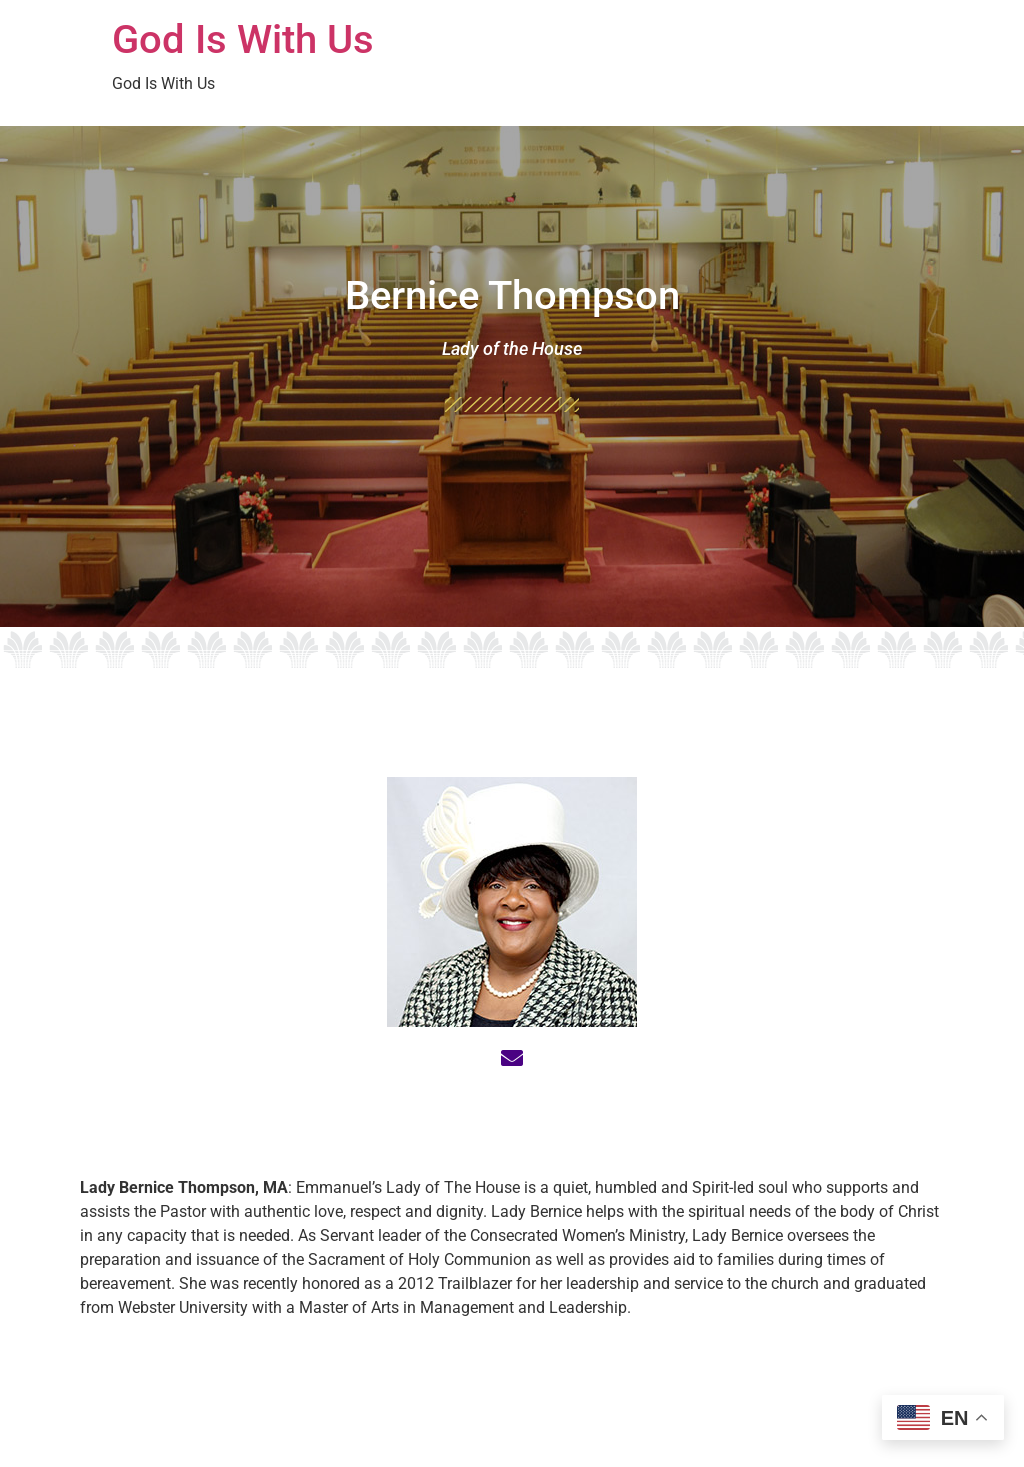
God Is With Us (243, 39)
